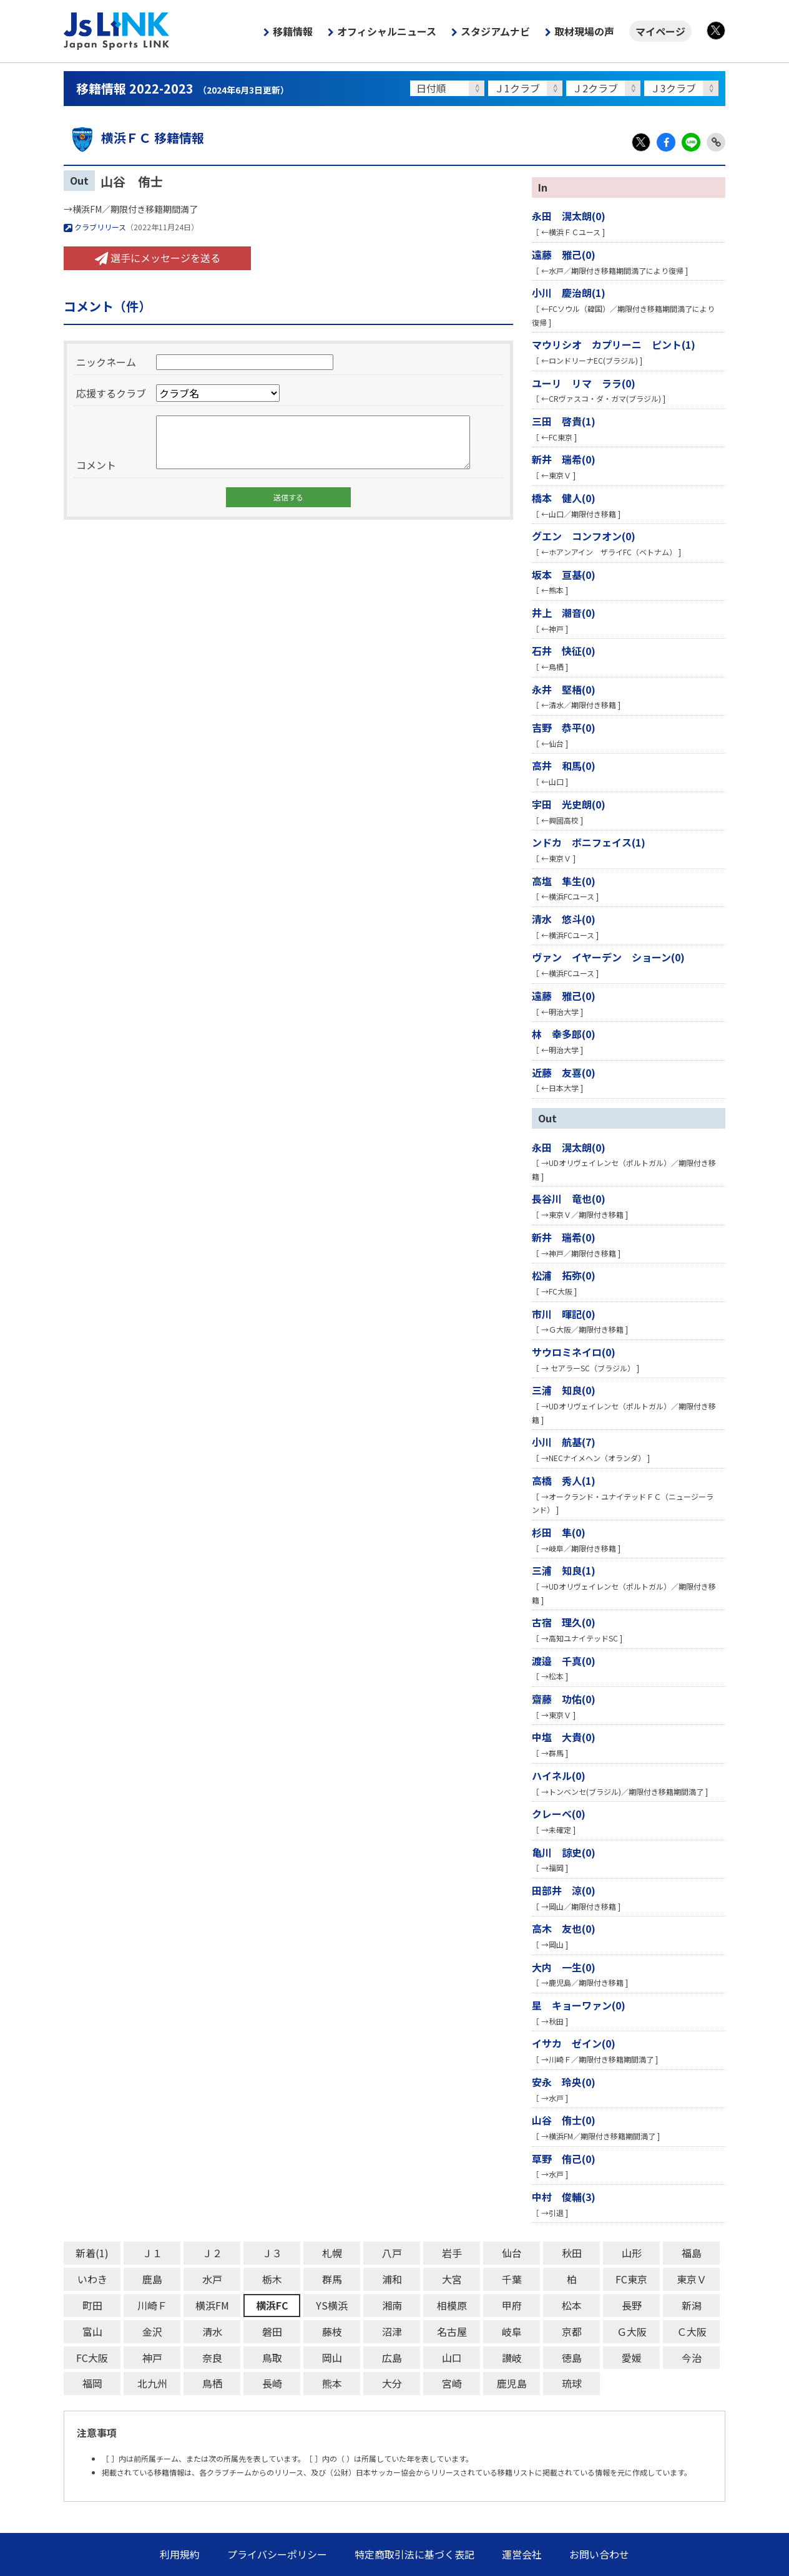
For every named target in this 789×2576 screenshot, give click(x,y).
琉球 (572, 2383)
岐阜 (512, 2331)
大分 (392, 2383)
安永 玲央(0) (563, 2081)
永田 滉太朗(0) (568, 215)
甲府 (512, 2305)
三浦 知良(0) (563, 1390)
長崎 (272, 2383)
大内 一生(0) (563, 1967)
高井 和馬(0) (563, 765)
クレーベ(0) (559, 1813)
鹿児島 (512, 2383)
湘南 (392, 2305)
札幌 (332, 2252)
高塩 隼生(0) (563, 880)
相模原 (452, 2305)
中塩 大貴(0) (563, 1736)
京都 (572, 2331)
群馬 (332, 2279)
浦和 (392, 2279)
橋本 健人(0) (563, 497)
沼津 (392, 2331)
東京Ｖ (692, 2279)
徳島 (572, 2357)
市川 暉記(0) (563, 1313)
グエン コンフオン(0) (583, 535)
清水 (212, 2331)
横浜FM (212, 2305)
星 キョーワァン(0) (578, 2005)
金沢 (152, 2331)
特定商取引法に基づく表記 (414, 2554)
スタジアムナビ (495, 31)
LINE (691, 142)
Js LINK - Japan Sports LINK (117, 31)
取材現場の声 (584, 31)
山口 (452, 2357)
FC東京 (631, 2279)
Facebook (666, 142)
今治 (692, 2357)
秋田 (572, 2252)
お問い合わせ (599, 2554)
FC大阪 (92, 2357)
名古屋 (452, 2331)
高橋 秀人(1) (563, 1480)
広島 (392, 2357)
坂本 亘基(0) (563, 574)
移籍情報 (293, 31)
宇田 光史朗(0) (568, 804)
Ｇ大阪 (632, 2331)
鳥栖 (212, 2383)
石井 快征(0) (563, 650)
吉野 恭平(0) (563, 727)
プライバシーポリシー (277, 2554)
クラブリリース (95, 226)
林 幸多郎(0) (563, 1033)
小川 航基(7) (563, 1441)
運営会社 (522, 2554)
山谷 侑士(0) (563, 2119)
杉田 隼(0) (559, 1532)
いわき (92, 2279)
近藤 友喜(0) (563, 1072)
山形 (632, 2252)
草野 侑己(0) (563, 2158)
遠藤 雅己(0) (563, 254)
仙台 (512, 2252)
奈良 (212, 2357)
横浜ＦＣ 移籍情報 (134, 138)
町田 (92, 2305)
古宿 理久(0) (563, 1622)
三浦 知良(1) (563, 1570)
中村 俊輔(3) (563, 2196)
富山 (92, 2331)
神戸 (152, 2357)
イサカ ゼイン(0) (573, 2043)
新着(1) (92, 2252)
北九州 (152, 2383)
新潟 (692, 2305)
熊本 (332, 2383)
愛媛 (632, 2357)
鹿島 (152, 2279)
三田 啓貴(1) (563, 421)
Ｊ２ (212, 2252)
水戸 (212, 2279)
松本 (572, 2305)
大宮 (452, 2279)
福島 (692, 2252)
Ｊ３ (272, 2252)
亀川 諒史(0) (563, 1852)
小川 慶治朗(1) (568, 292)
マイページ (660, 31)
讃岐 (512, 2357)
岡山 (332, 2357)
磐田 (272, 2331)
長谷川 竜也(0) (568, 1198)
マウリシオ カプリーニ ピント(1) (613, 344)
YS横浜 (332, 2305)
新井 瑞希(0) (563, 459)
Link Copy (716, 142)
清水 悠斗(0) (563, 918)
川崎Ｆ (152, 2305)
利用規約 (180, 2554)
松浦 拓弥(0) (563, 1275)
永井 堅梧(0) (563, 689)
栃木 (272, 2279)
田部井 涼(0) (563, 1890)
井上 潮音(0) (563, 612)
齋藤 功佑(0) (563, 1698)
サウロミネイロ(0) (573, 1351)
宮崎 (452, 2383)
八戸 (392, 2252)
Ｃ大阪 (692, 2331)
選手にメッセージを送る (157, 257)
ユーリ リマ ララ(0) (583, 383)
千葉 (512, 2279)
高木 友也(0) (563, 1928)
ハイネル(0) (559, 1775)
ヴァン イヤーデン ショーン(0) (608, 957)
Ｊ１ (152, 2252)
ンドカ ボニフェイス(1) (588, 842)
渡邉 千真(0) (563, 1660)
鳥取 (272, 2357)
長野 (632, 2305)
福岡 (92, 2383)
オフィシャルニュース (386, 31)
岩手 (452, 2252)
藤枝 (332, 2331)
